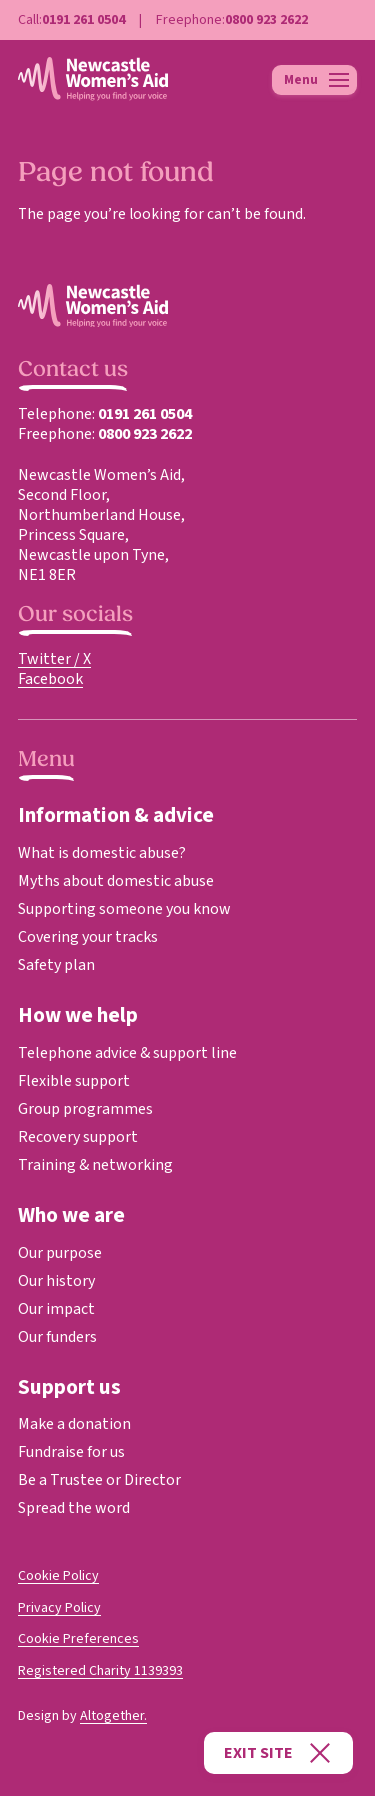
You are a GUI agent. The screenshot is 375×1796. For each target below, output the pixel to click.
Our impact (56, 1309)
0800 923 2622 (266, 20)
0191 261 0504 (83, 20)
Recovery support (78, 1137)
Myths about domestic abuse (116, 881)
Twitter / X (54, 659)
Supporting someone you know (124, 909)
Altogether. (113, 1716)
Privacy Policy (59, 1608)
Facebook (50, 679)
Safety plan (56, 965)
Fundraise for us (71, 1452)
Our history (56, 1281)
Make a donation (74, 1424)
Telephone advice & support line (127, 1053)
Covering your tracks (88, 937)
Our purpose (60, 1253)
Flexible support (74, 1081)
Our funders (57, 1337)
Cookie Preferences (78, 1639)
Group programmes (85, 1109)
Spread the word (74, 1508)
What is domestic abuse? (102, 853)
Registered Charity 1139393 (100, 1671)
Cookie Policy (58, 1576)
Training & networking (95, 1165)
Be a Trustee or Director (99, 1480)
